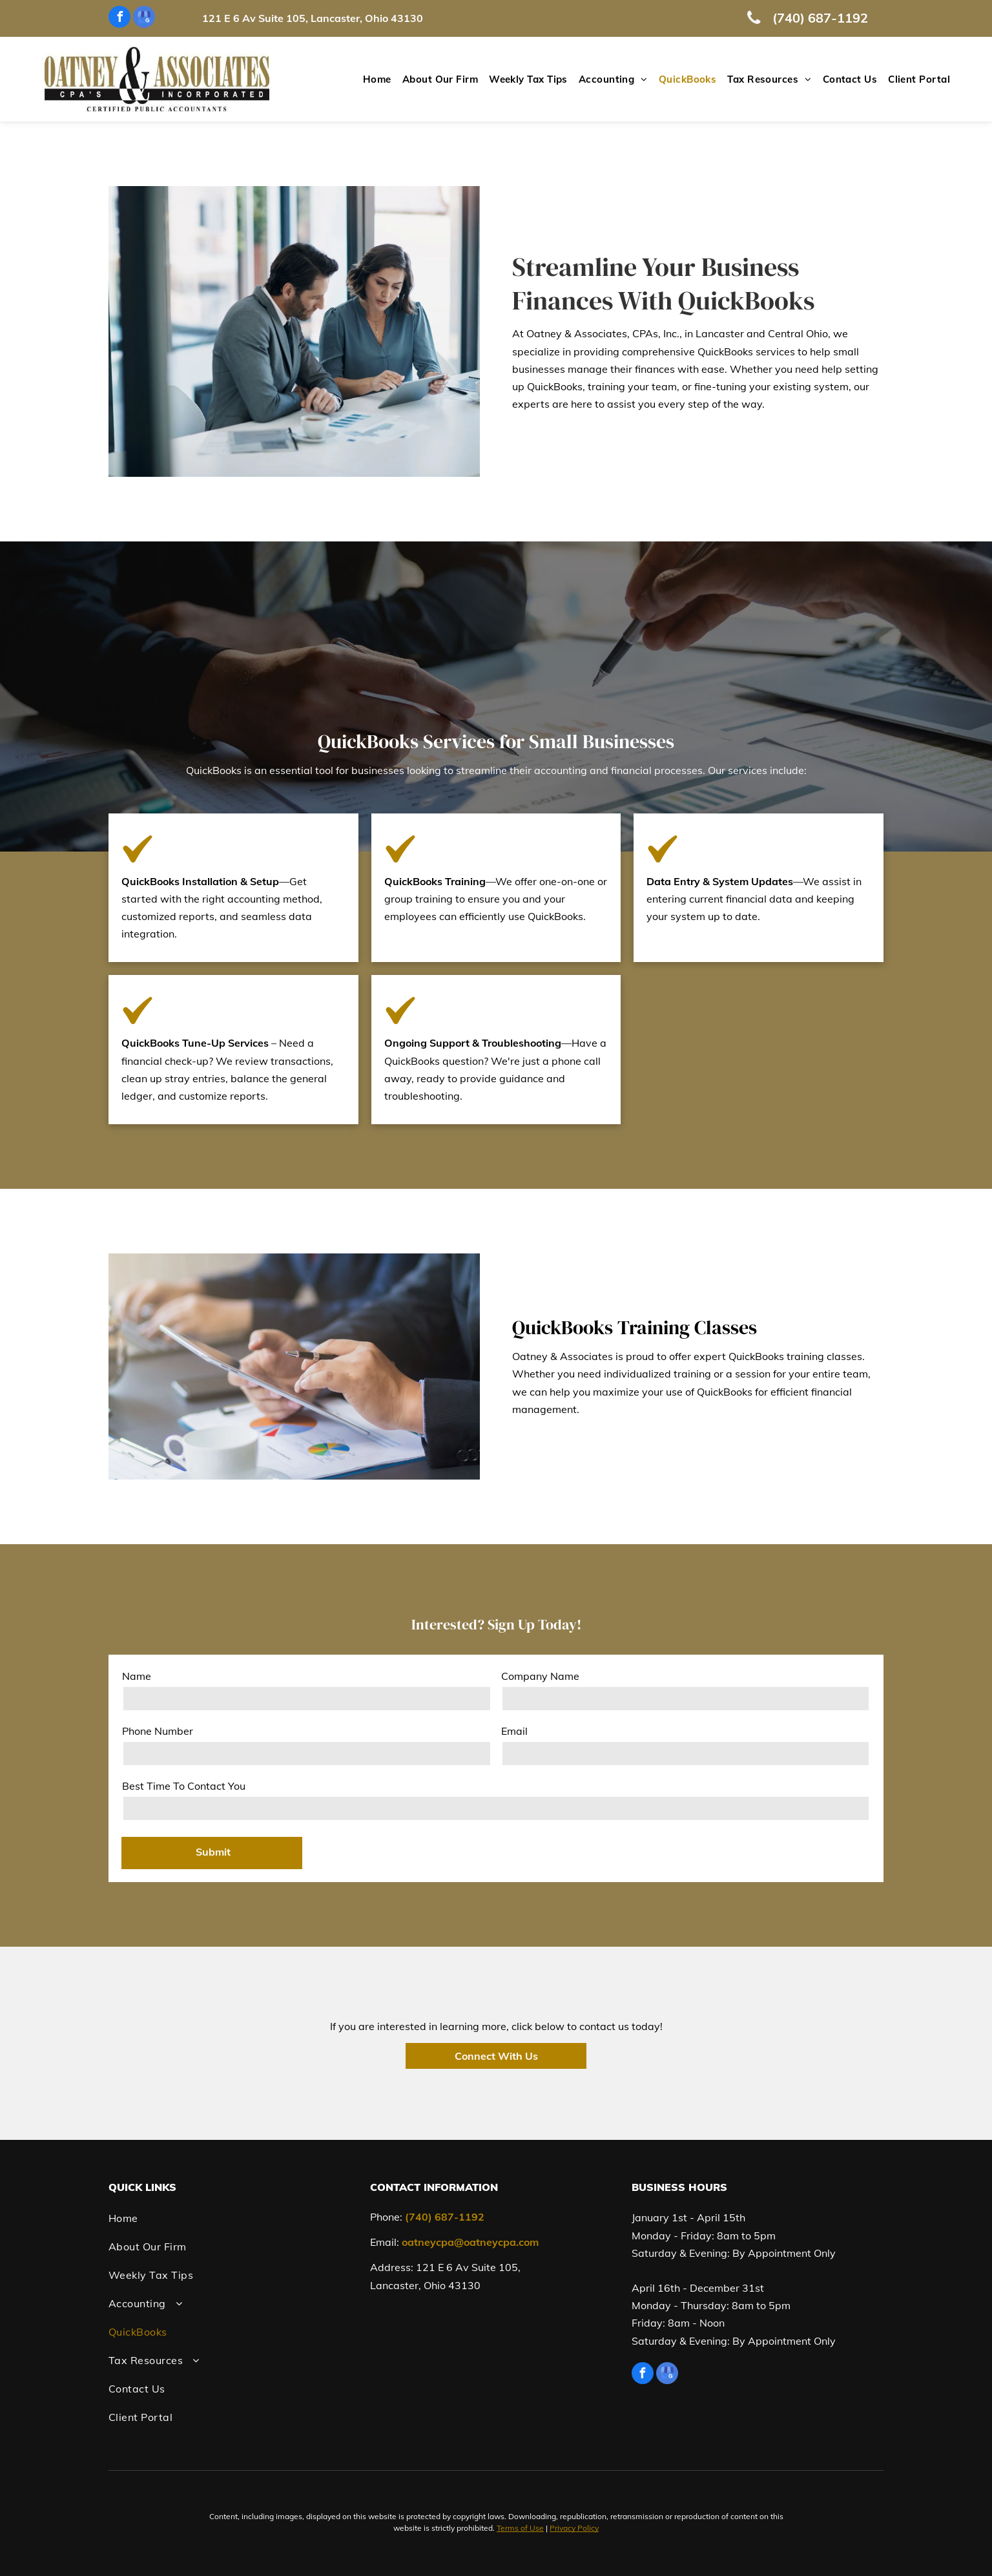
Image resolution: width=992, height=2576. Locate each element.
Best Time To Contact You (183, 1785)
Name (136, 1676)
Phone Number (157, 1730)
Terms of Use (520, 2528)
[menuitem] (371, 79)
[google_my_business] (144, 18)
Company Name (540, 1676)
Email (514, 1730)
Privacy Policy (574, 2528)
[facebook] (119, 18)
